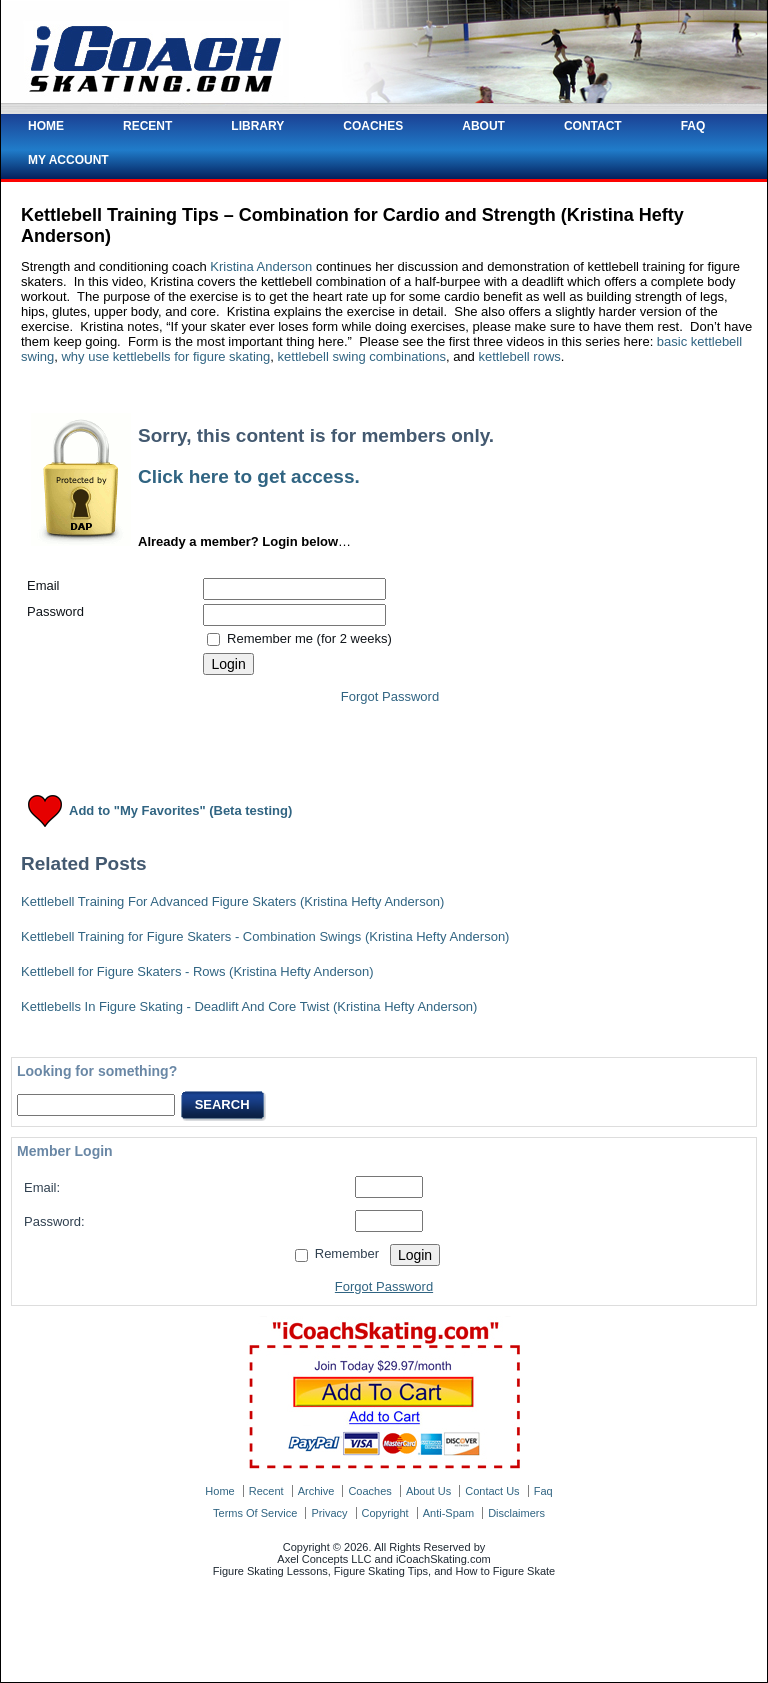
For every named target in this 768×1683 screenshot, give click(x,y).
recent (266, 1491)
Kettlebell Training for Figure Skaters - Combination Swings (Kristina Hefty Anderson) (265, 936)
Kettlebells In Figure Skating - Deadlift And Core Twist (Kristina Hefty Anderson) (249, 1006)
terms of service (255, 1513)
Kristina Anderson (261, 266)
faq (543, 1491)
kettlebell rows (519, 356)
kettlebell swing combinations (362, 356)
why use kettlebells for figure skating (165, 356)
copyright (385, 1513)
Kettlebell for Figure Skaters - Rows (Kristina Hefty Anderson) (197, 971)
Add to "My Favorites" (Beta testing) (180, 811)
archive (316, 1491)
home (219, 1491)
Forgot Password (390, 696)
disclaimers (516, 1513)
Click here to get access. (249, 476)
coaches (369, 1491)
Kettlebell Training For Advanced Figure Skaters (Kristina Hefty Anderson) (232, 901)
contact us (492, 1491)
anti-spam (448, 1513)
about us (428, 1491)
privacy (329, 1513)
